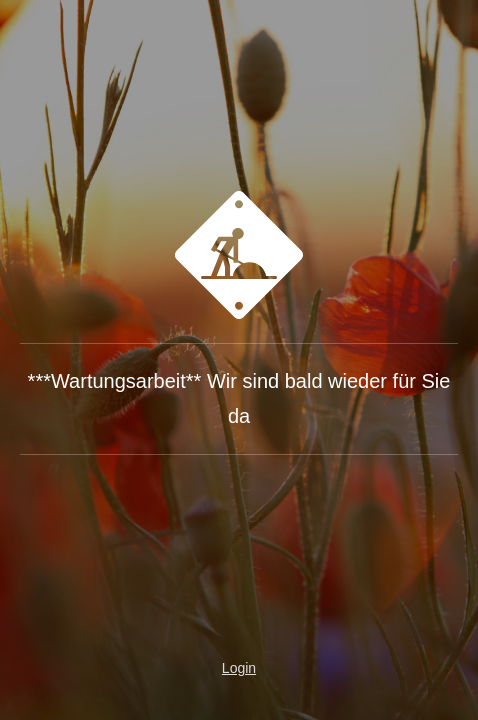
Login (239, 668)
